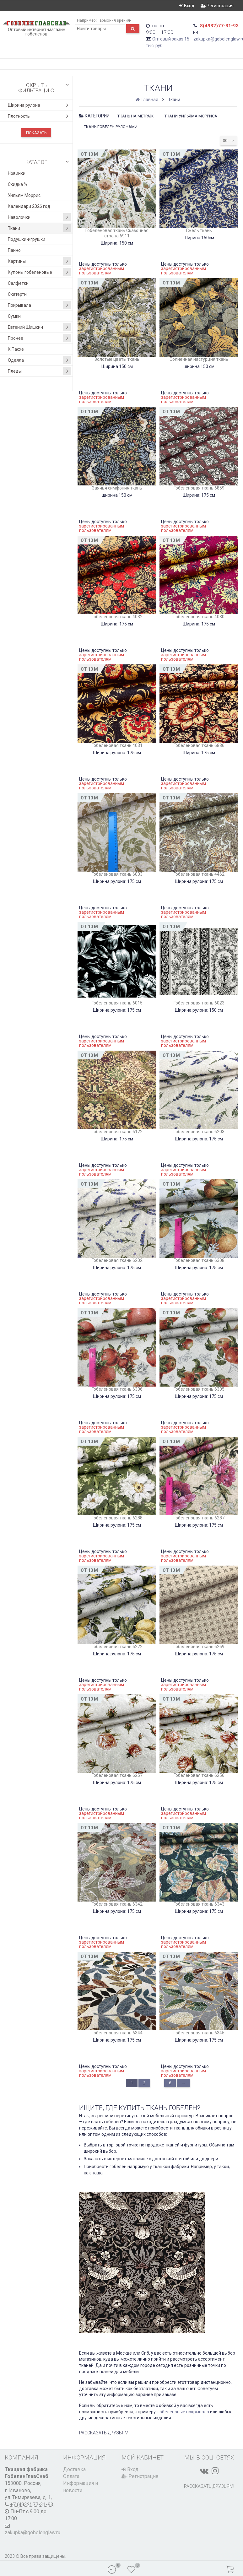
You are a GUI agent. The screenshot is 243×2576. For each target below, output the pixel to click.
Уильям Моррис (24, 195)
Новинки (16, 173)
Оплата (71, 2476)
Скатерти (17, 294)
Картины (39, 261)
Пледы (39, 371)
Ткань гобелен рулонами (111, 126)
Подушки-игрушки (26, 239)
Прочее (39, 338)
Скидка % (17, 184)
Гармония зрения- (114, 20)
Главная (147, 99)
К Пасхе (16, 349)
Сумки (14, 316)
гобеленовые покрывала (183, 2411)
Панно (14, 250)
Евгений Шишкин (39, 327)
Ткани (39, 228)
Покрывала (39, 305)
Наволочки (39, 217)
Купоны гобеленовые (39, 272)
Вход (186, 5)
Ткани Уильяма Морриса (191, 116)
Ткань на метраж (135, 116)
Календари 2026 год (29, 206)
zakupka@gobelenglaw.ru (32, 2532)
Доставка (74, 2469)
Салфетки (18, 283)
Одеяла (39, 360)
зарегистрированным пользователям (101, 270)
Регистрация (217, 5)
